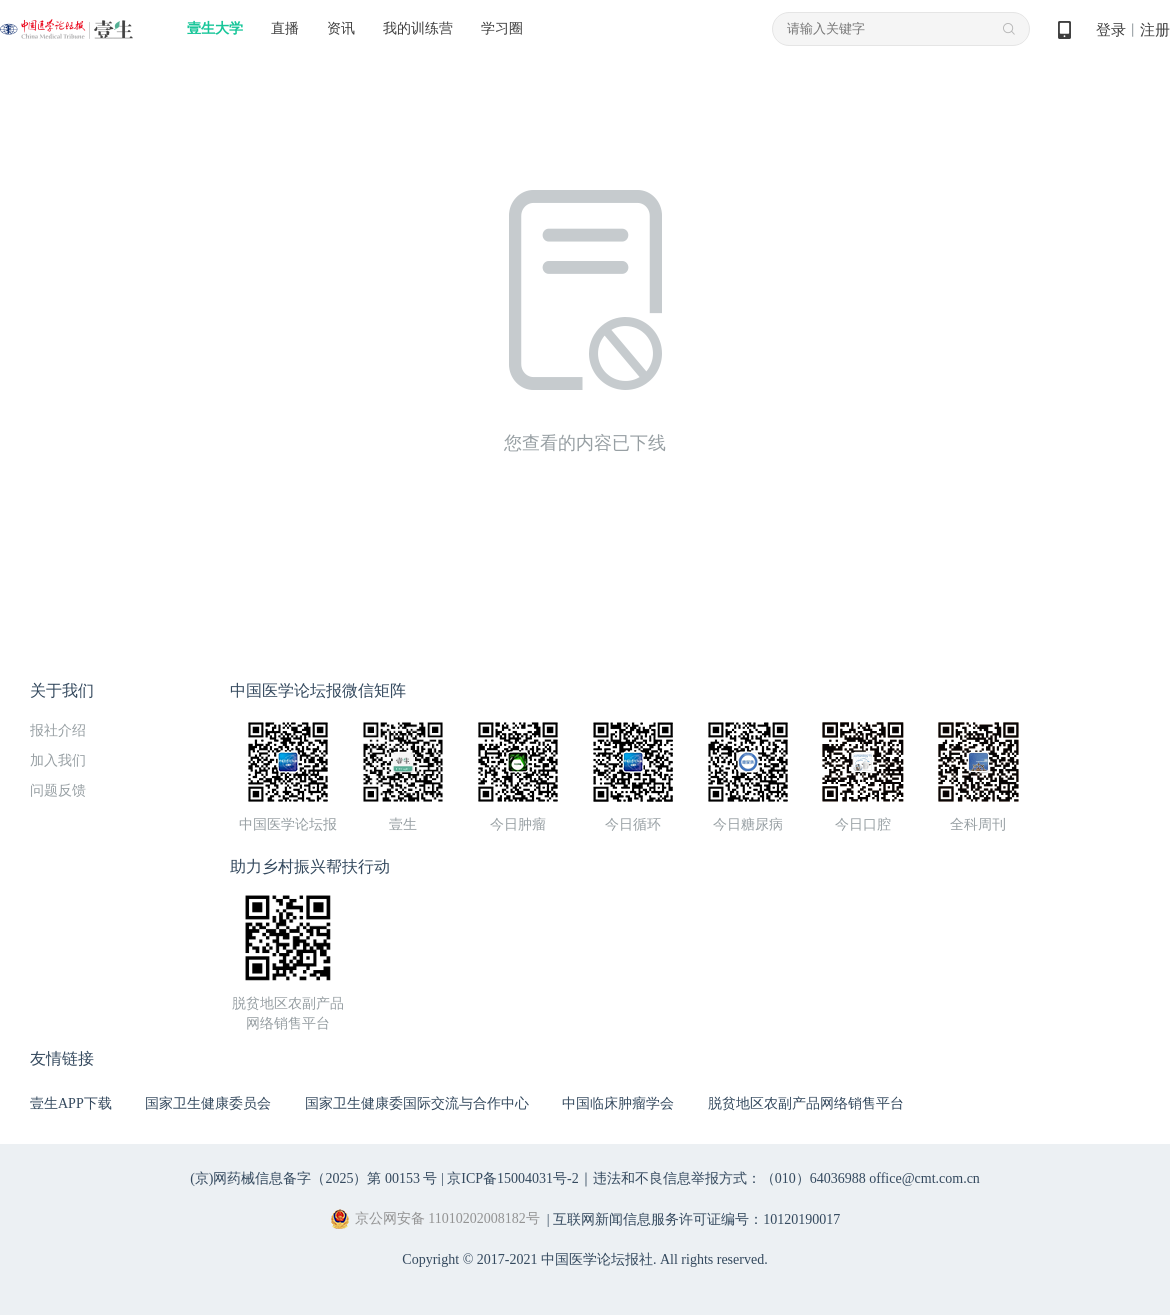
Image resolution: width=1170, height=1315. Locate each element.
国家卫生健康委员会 (208, 1103)
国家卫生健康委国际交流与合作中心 (417, 1103)
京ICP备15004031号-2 (512, 1178)
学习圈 (502, 28)
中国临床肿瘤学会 (618, 1103)
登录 (1111, 30)
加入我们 (58, 760)
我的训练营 (418, 28)
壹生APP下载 (71, 1103)
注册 (1155, 30)
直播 (285, 28)
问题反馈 (58, 790)
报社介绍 (58, 730)
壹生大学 (215, 28)
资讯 (341, 28)
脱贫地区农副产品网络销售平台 (806, 1103)
